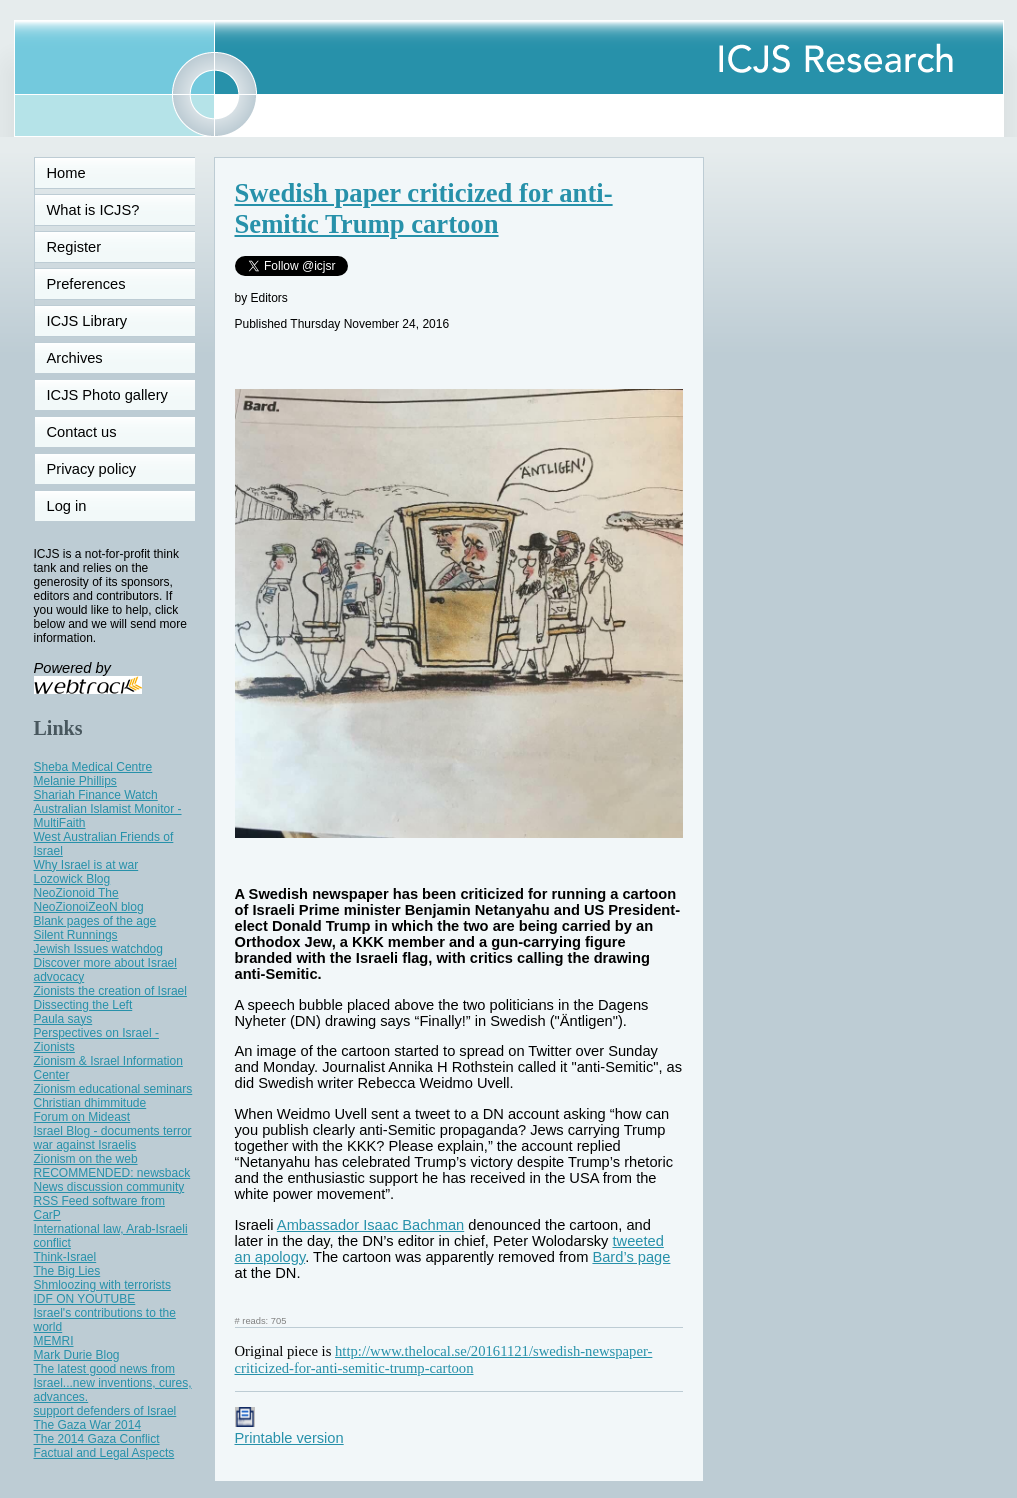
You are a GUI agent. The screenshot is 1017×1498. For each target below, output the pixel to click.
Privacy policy (92, 469)
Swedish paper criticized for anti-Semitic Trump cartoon (424, 208)
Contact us (82, 432)
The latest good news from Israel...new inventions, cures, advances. (113, 1383)
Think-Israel (65, 1257)
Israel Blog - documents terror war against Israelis (113, 1138)
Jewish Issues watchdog (98, 949)
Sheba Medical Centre (93, 767)
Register (74, 247)
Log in (79, 506)
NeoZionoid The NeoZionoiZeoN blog (89, 900)
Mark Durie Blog (77, 1355)
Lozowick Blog (72, 879)
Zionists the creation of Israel (110, 991)
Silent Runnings (76, 935)
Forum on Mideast (82, 1117)
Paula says (63, 1019)
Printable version (289, 1430)
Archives (75, 358)
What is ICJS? (93, 210)
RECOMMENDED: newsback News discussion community (112, 1180)
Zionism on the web (86, 1159)
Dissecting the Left (83, 1005)
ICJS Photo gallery (107, 395)
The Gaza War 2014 (88, 1425)
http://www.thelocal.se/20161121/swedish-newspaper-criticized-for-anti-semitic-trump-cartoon (444, 1359)
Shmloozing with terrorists (102, 1285)
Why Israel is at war (86, 865)
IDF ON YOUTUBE (85, 1299)
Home (66, 173)
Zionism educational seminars (113, 1089)
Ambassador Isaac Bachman (370, 1225)
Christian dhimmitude (90, 1103)
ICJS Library (87, 321)
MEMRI (54, 1341)
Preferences (86, 284)
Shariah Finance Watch (96, 795)
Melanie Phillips (75, 781)
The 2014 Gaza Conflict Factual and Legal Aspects (104, 1446)
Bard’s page (631, 1257)
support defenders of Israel (105, 1411)
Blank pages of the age (95, 921)
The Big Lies (67, 1271)
